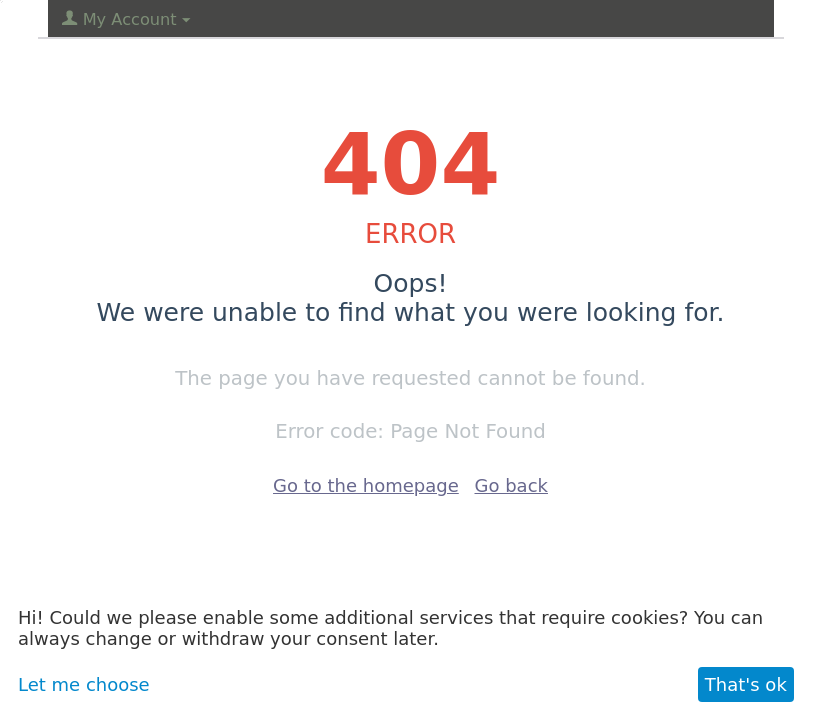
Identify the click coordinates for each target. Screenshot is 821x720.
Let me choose (84, 684)
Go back (511, 485)
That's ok (746, 684)
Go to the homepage (366, 485)
